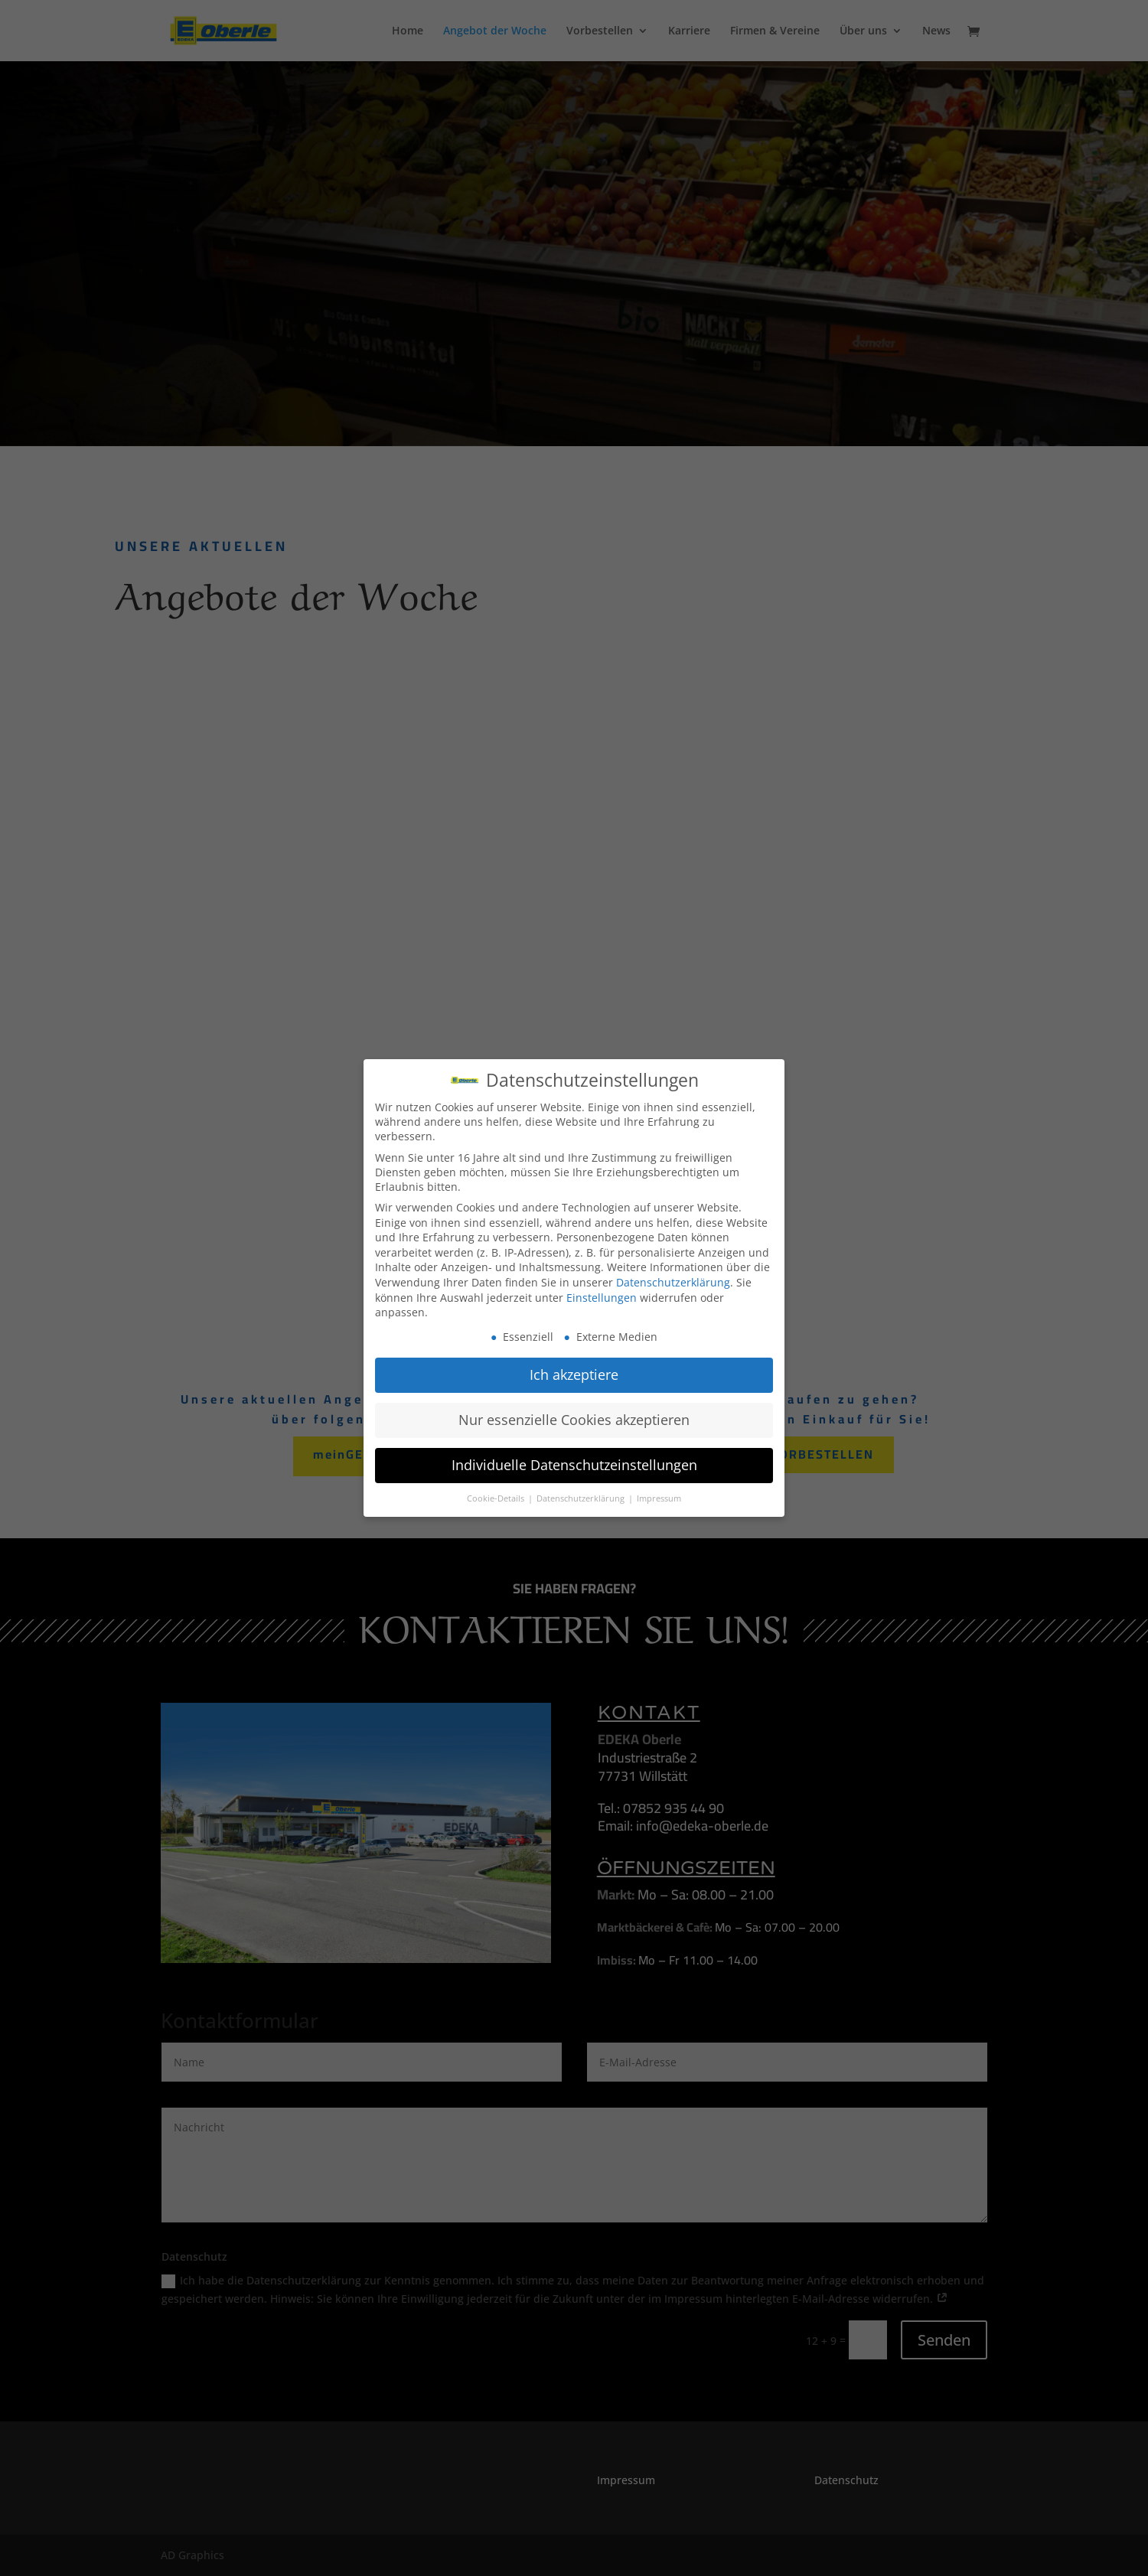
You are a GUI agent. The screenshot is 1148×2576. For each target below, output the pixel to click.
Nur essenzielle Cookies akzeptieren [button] (574, 1419)
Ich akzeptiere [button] (574, 1374)
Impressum (659, 1498)
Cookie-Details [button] (497, 1498)
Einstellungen (601, 1297)
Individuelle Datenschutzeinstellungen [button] (574, 1465)
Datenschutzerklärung (673, 1282)
